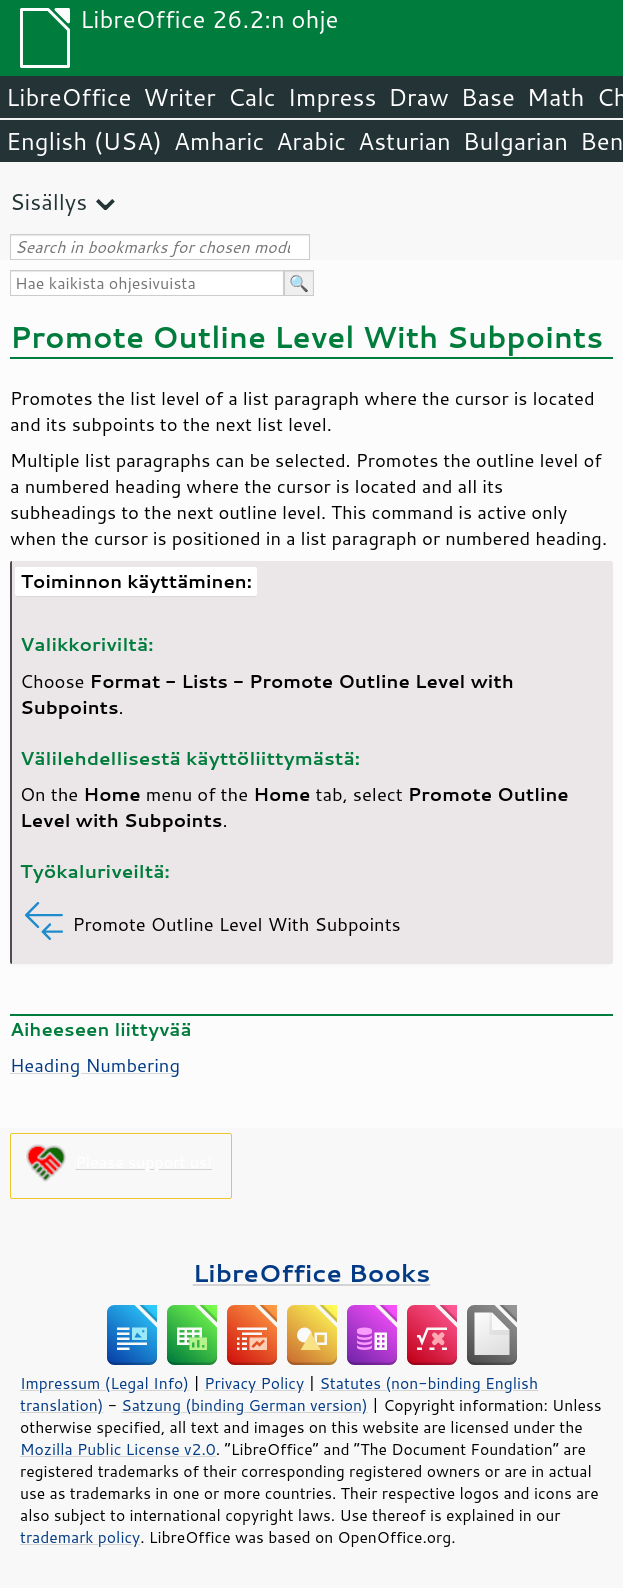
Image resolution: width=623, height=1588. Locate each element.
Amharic (219, 141)
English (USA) (84, 141)
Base (488, 97)
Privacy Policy (254, 1383)
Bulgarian (515, 141)
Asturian (404, 141)
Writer (179, 97)
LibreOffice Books (312, 1272)
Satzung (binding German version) (244, 1405)
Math (556, 97)
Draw (418, 97)
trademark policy (80, 1537)
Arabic (311, 141)
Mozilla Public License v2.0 (118, 1449)
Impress (332, 97)
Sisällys (48, 201)
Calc (252, 97)
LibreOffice (68, 97)
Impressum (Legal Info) (104, 1383)
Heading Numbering (95, 1065)
